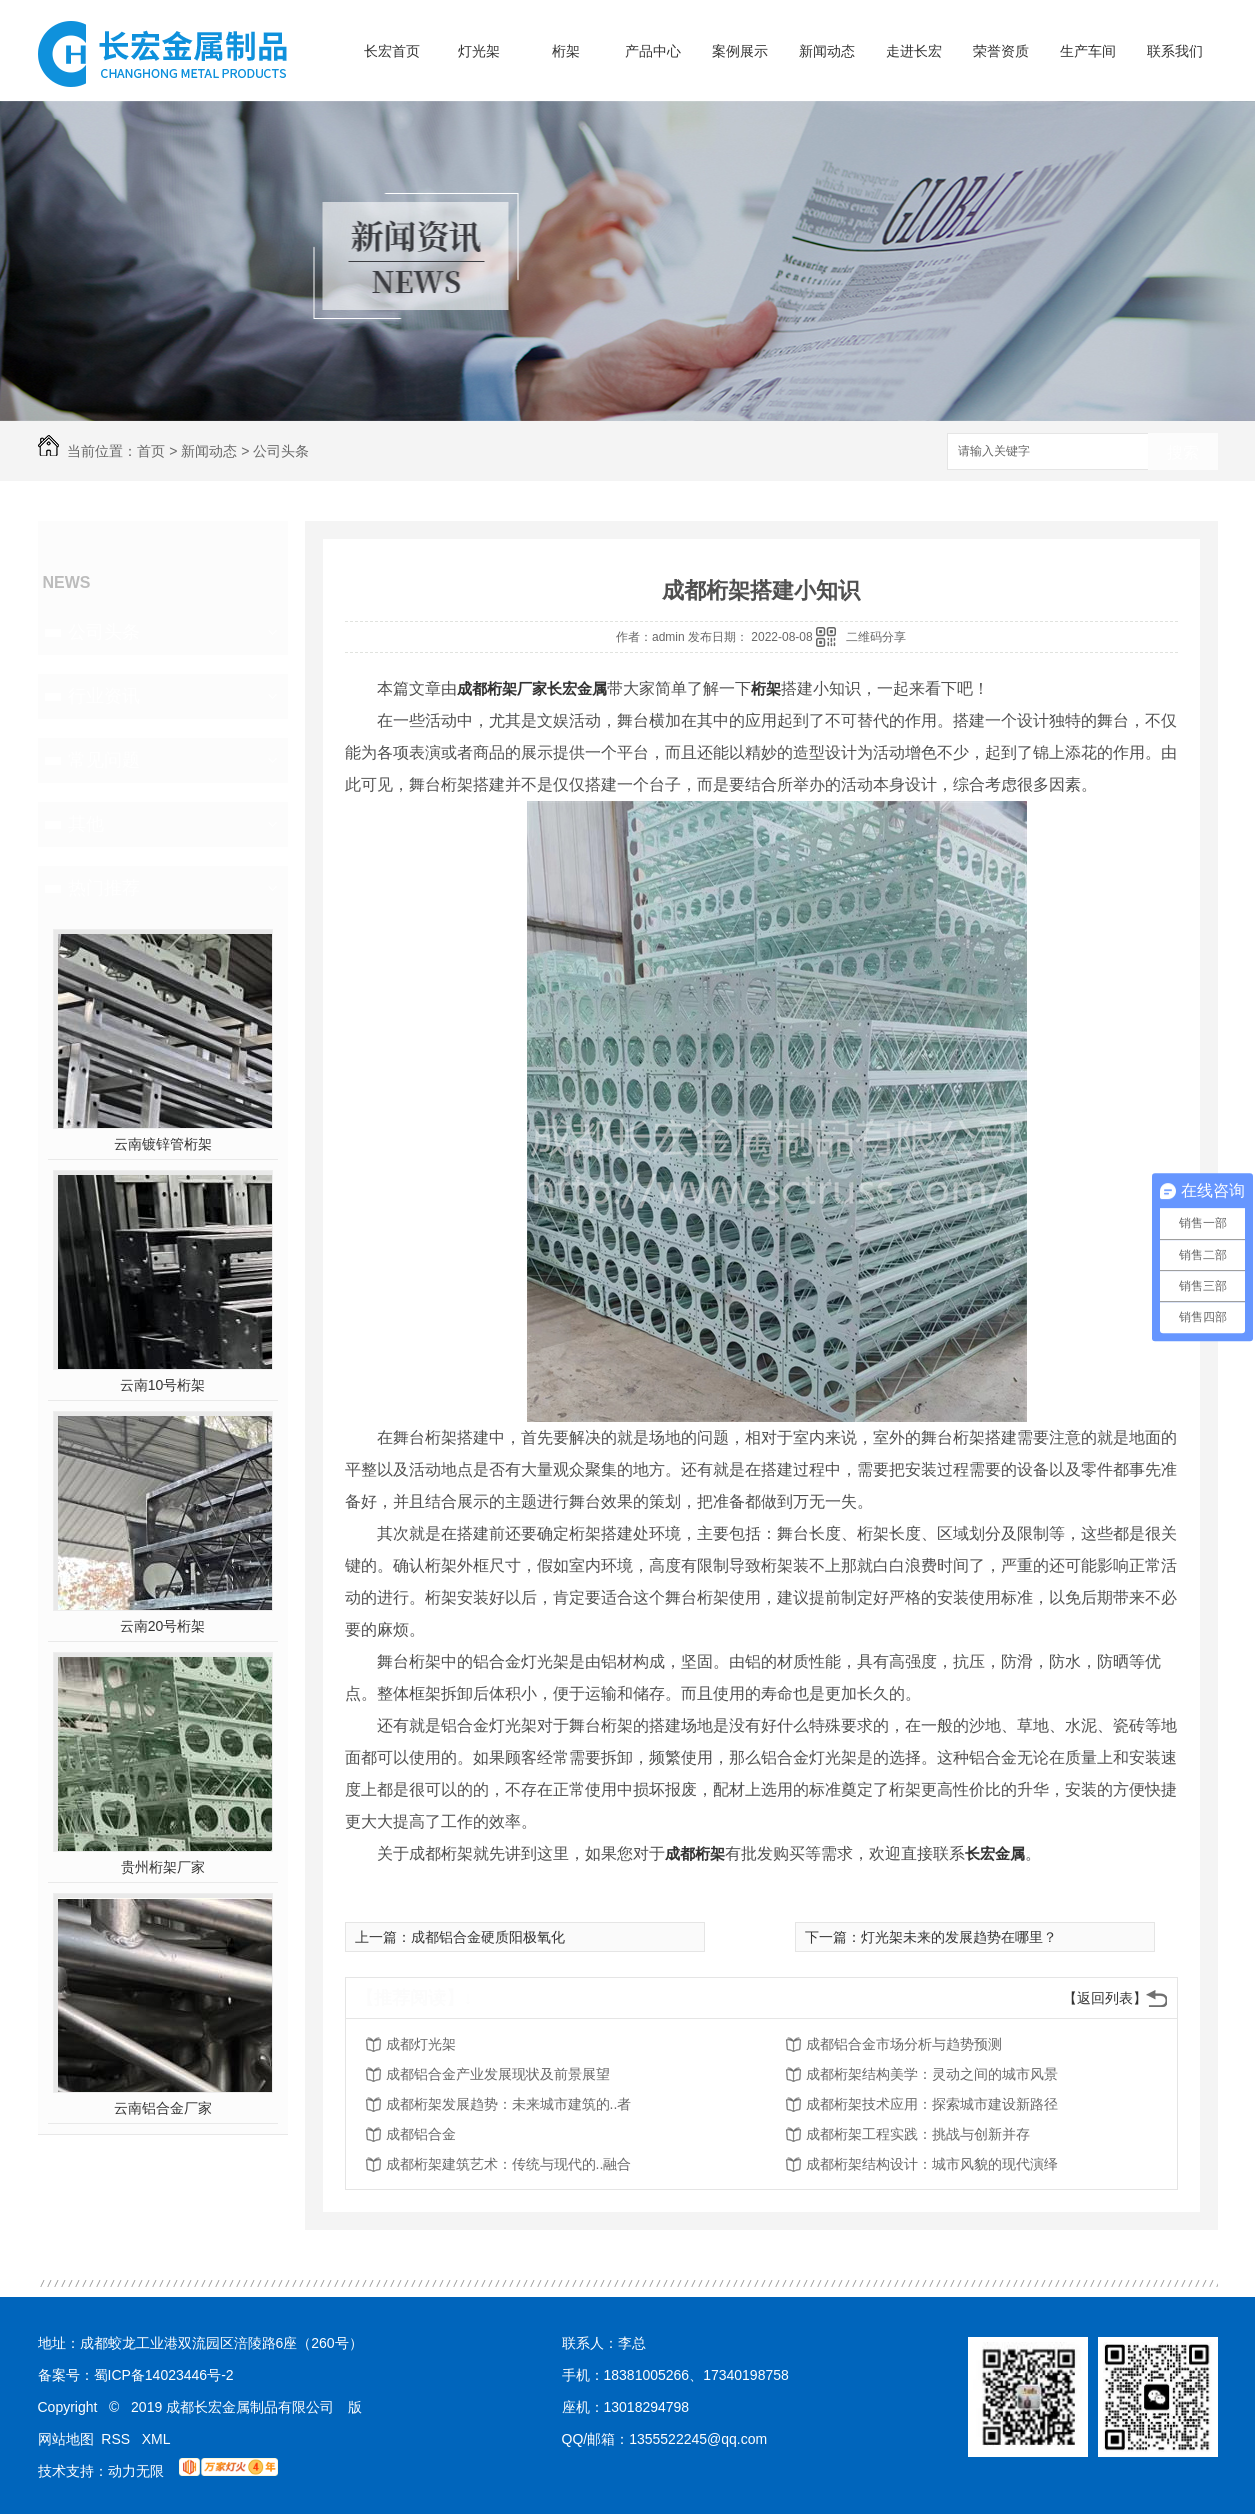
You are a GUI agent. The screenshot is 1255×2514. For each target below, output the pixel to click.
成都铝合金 (421, 2134)
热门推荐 (104, 888)
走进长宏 (914, 51)
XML (156, 2439)
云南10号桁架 (163, 1385)
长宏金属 (577, 688)
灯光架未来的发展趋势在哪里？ (959, 1937)
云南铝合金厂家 (163, 2108)
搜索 (1183, 452)
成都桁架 (695, 1853)
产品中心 (653, 51)
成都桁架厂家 (502, 688)
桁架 (566, 51)
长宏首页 (392, 51)
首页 (151, 451)
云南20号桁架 (163, 1626)
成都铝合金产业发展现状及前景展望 (498, 2074)
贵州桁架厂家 (163, 1867)
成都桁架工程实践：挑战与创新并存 (918, 2134)
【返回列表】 (1105, 1998)
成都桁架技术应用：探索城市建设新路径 (932, 2104)
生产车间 (1088, 51)
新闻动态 (827, 51)
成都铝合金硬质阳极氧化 (488, 1937)
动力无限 (136, 2471)
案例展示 (740, 51)
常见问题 (104, 760)
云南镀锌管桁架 (163, 1144)
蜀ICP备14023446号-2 (164, 2375)
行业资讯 (104, 696)
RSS (117, 2439)
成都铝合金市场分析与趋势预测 (904, 2044)
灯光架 (479, 51)
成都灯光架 (421, 2044)
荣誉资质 (1001, 51)
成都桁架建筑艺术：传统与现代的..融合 (509, 2164)
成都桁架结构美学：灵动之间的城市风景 (932, 2074)
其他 (86, 824)
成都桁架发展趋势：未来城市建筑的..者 (509, 2104)
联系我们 (1175, 51)
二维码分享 (876, 637)
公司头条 (281, 451)
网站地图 (66, 2439)
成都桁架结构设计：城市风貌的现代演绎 (932, 2164)
